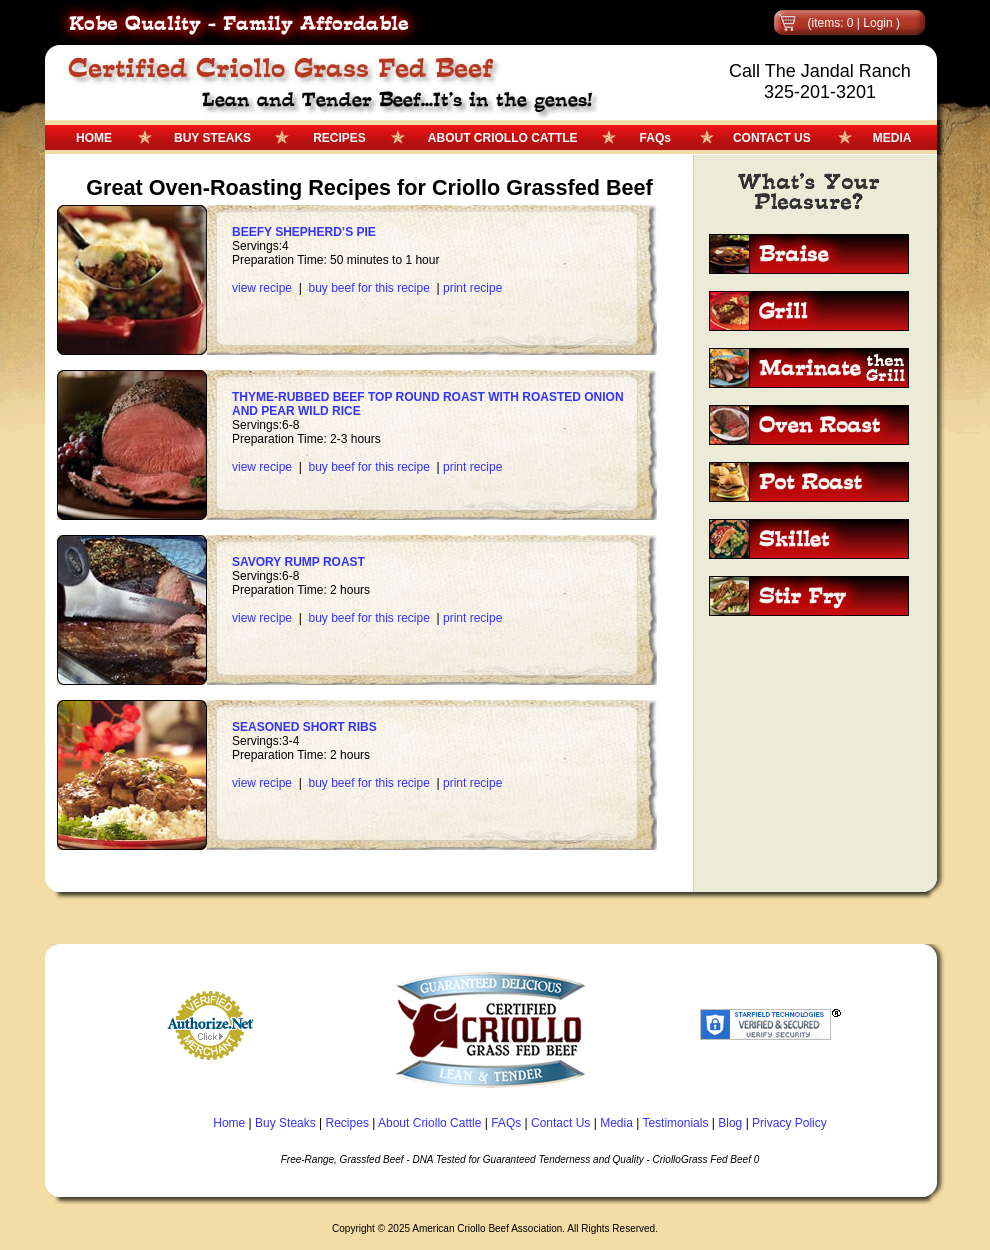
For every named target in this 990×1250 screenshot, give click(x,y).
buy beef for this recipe (368, 288)
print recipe (472, 288)
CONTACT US (772, 138)
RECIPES (339, 138)
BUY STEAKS (212, 138)
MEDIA (892, 138)
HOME (94, 138)
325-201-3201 (820, 92)
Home (229, 1123)
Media (616, 1123)
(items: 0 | (835, 23)
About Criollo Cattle (429, 1123)
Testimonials (675, 1123)
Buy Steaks (285, 1123)
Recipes (347, 1123)
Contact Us (560, 1123)
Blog (730, 1123)
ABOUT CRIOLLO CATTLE (503, 138)
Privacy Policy (789, 1123)
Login (877, 23)
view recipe (262, 288)
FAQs (655, 138)
